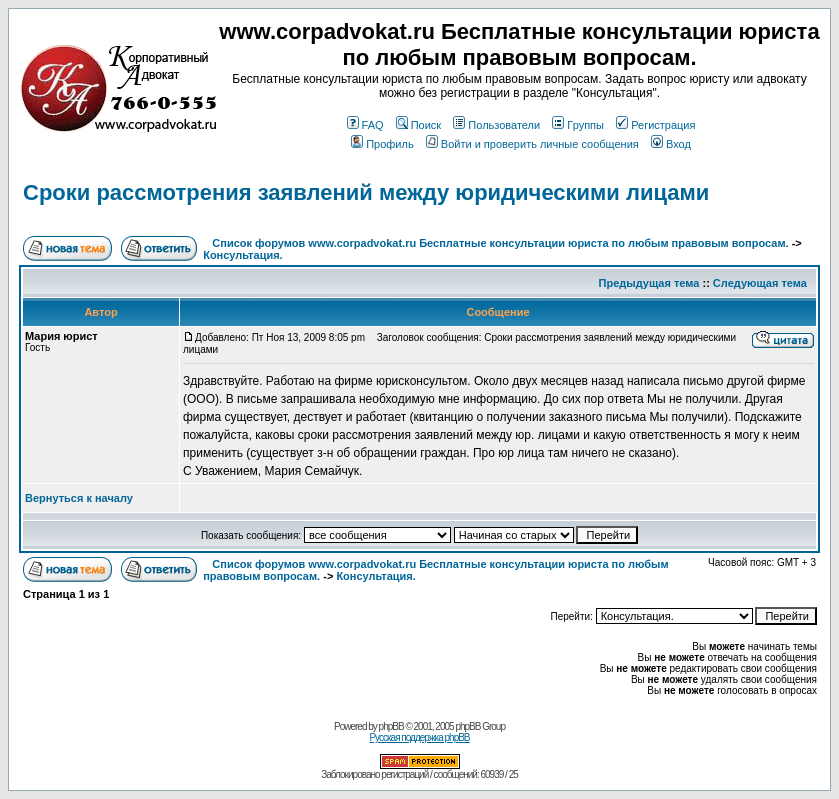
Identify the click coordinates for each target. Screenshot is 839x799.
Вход (671, 144)
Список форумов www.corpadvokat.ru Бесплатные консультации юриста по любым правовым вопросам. (501, 243)
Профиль (382, 144)
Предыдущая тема (649, 283)
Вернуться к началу (79, 498)
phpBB (391, 726)
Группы (578, 125)
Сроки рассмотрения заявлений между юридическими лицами (366, 192)
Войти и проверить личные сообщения (532, 144)
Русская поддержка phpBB (419, 737)
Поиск (418, 125)
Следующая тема (760, 283)
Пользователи (496, 125)
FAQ (365, 125)
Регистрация (655, 125)
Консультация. (242, 255)
